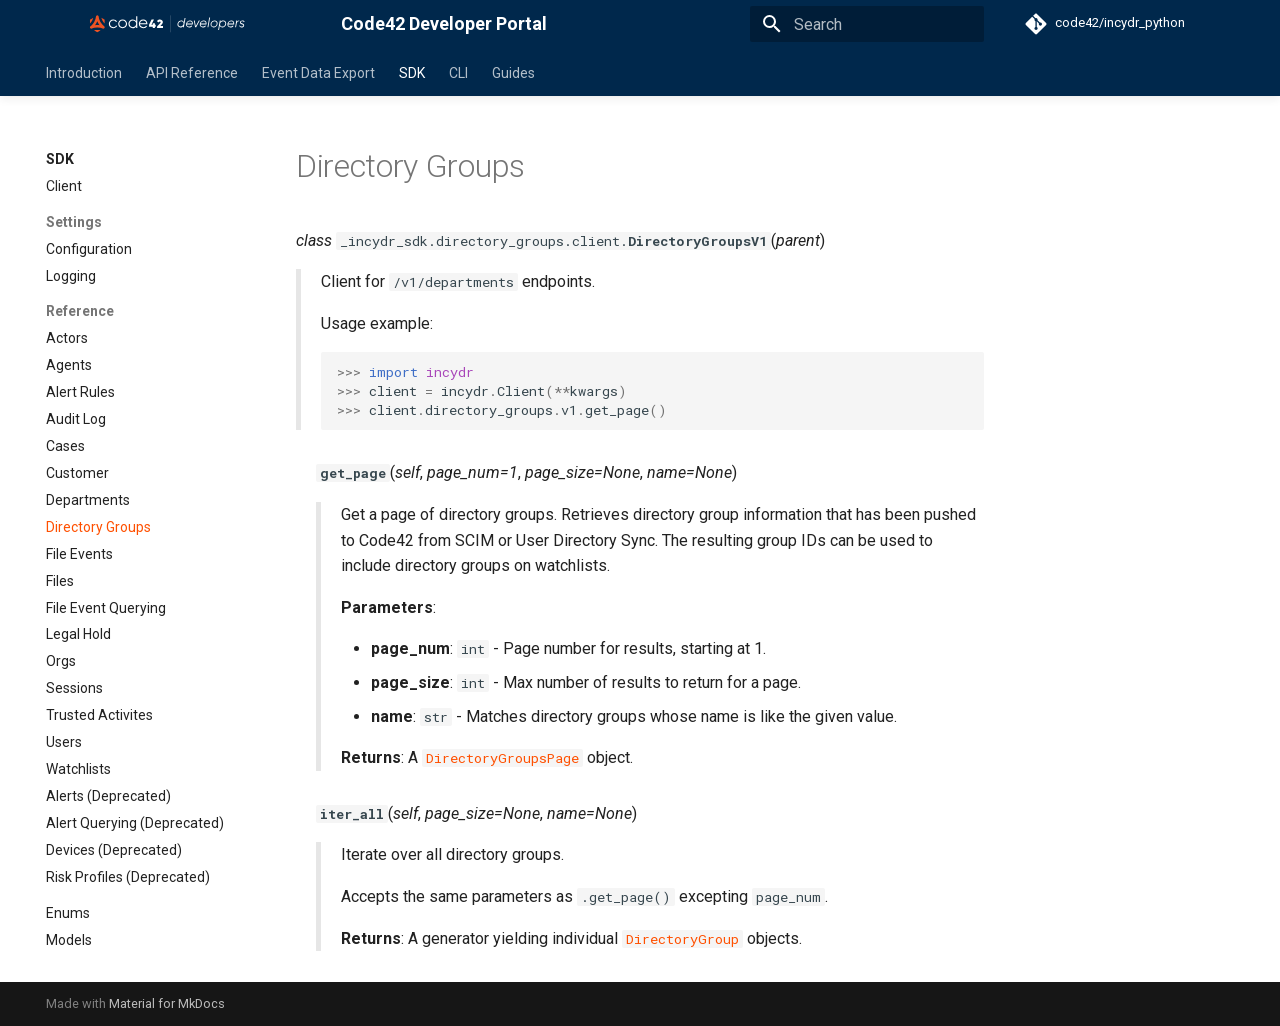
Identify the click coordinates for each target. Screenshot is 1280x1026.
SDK (412, 73)
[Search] (867, 24)
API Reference (192, 73)
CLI (458, 73)
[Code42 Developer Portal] (177, 24)
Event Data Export (318, 73)
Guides (513, 73)
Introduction (84, 73)
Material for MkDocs (167, 1003)
